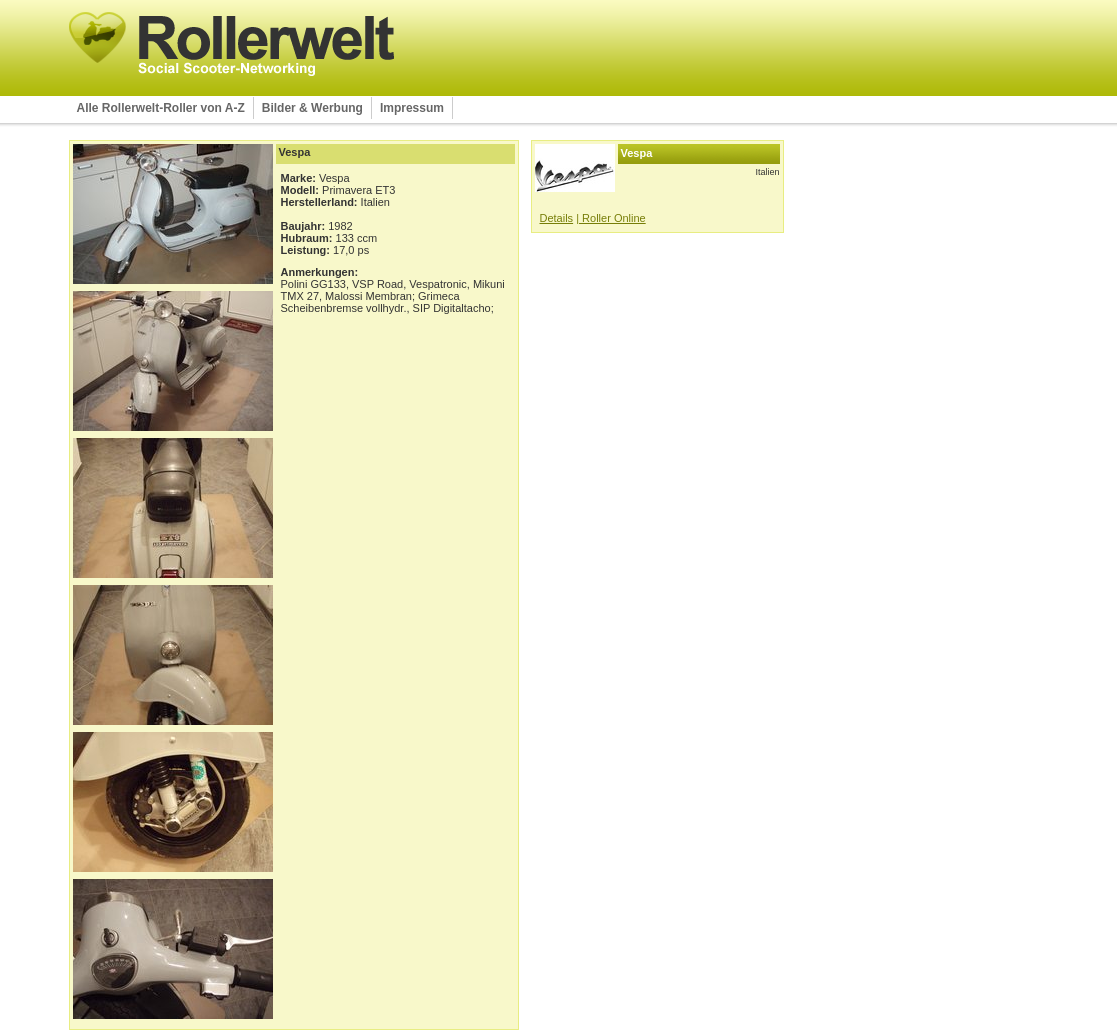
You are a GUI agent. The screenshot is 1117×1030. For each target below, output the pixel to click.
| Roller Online (611, 218)
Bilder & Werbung (312, 108)
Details (557, 218)
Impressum (412, 108)
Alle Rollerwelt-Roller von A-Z (161, 108)
